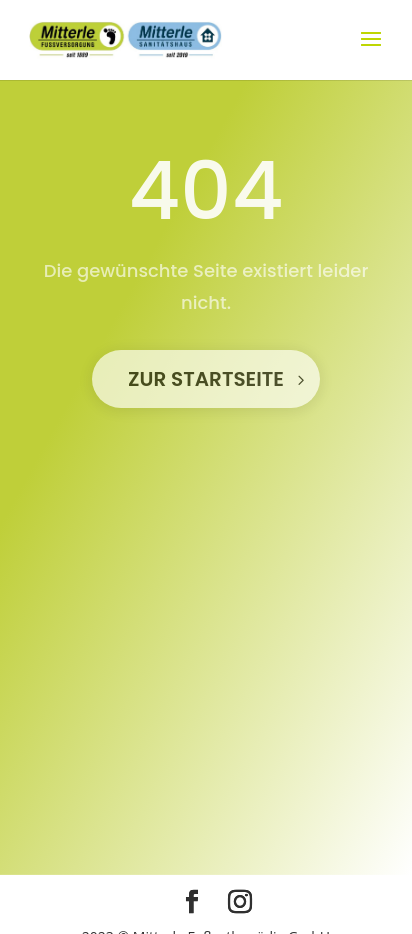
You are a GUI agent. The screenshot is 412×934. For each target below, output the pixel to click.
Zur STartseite (206, 379)
